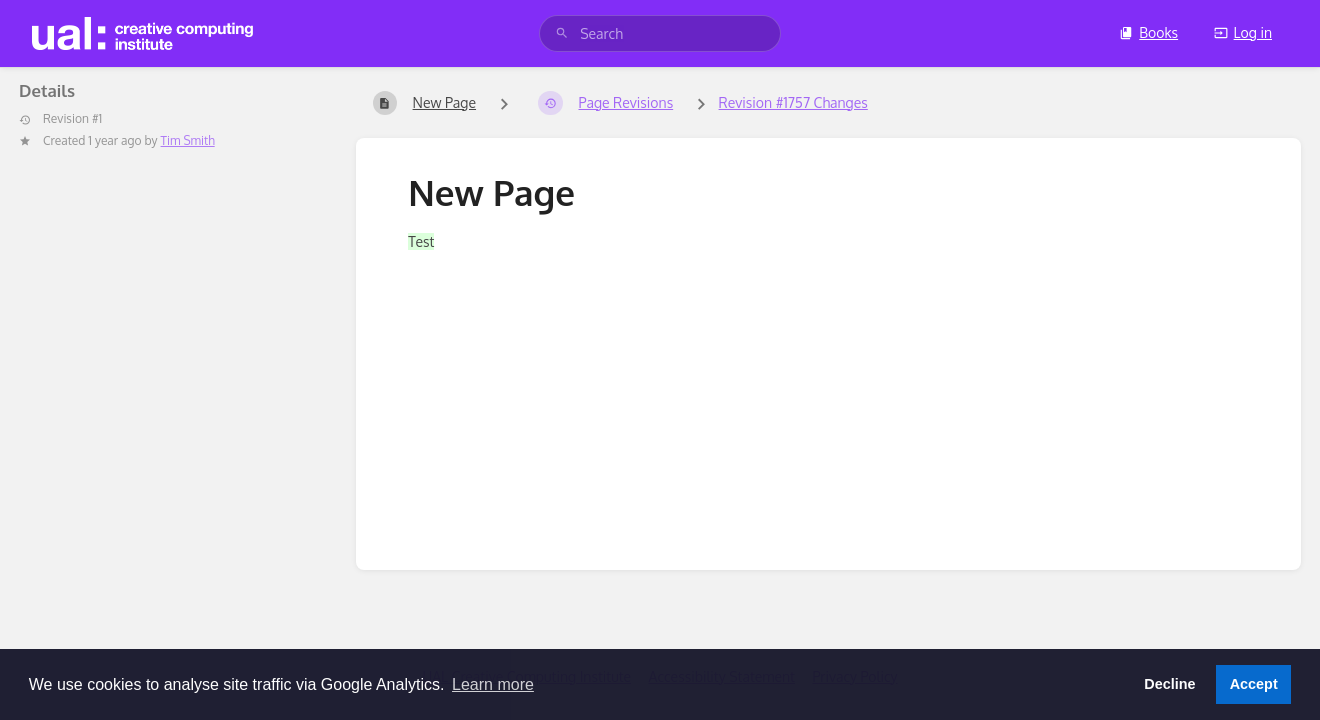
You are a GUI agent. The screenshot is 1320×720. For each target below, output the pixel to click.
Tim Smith (188, 140)
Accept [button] (1254, 684)
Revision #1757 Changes (793, 102)
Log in (1243, 32)
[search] (660, 33)
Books (1148, 32)
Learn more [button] (493, 684)
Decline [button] (1169, 684)
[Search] (562, 33)
